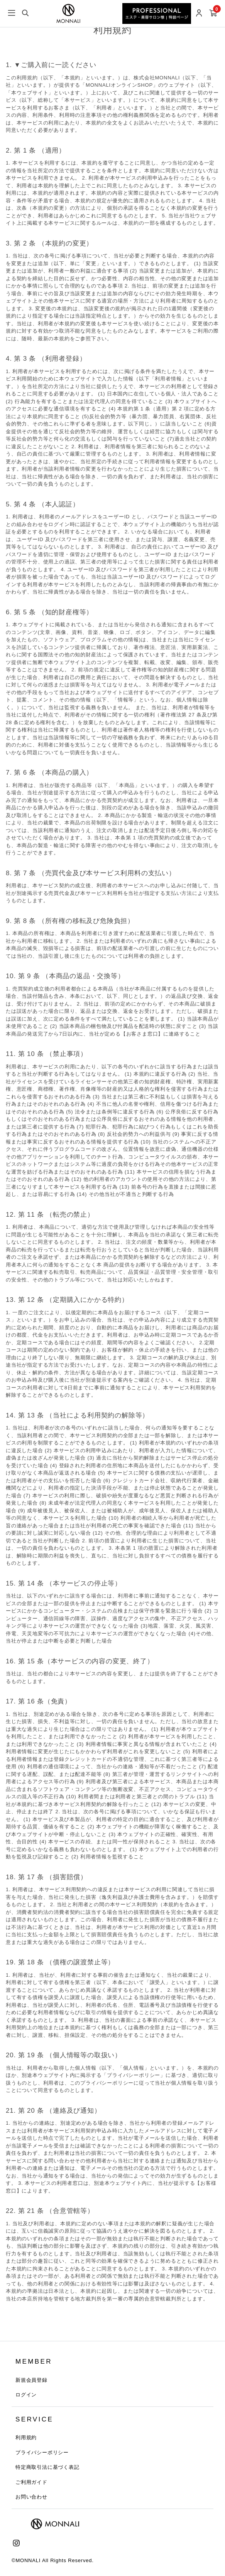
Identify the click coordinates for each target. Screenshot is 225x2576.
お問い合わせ (31, 2497)
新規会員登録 (31, 2380)
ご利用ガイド (31, 2482)
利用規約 (26, 2437)
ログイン (26, 2395)
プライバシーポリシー (42, 2452)
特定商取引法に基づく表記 (47, 2467)
